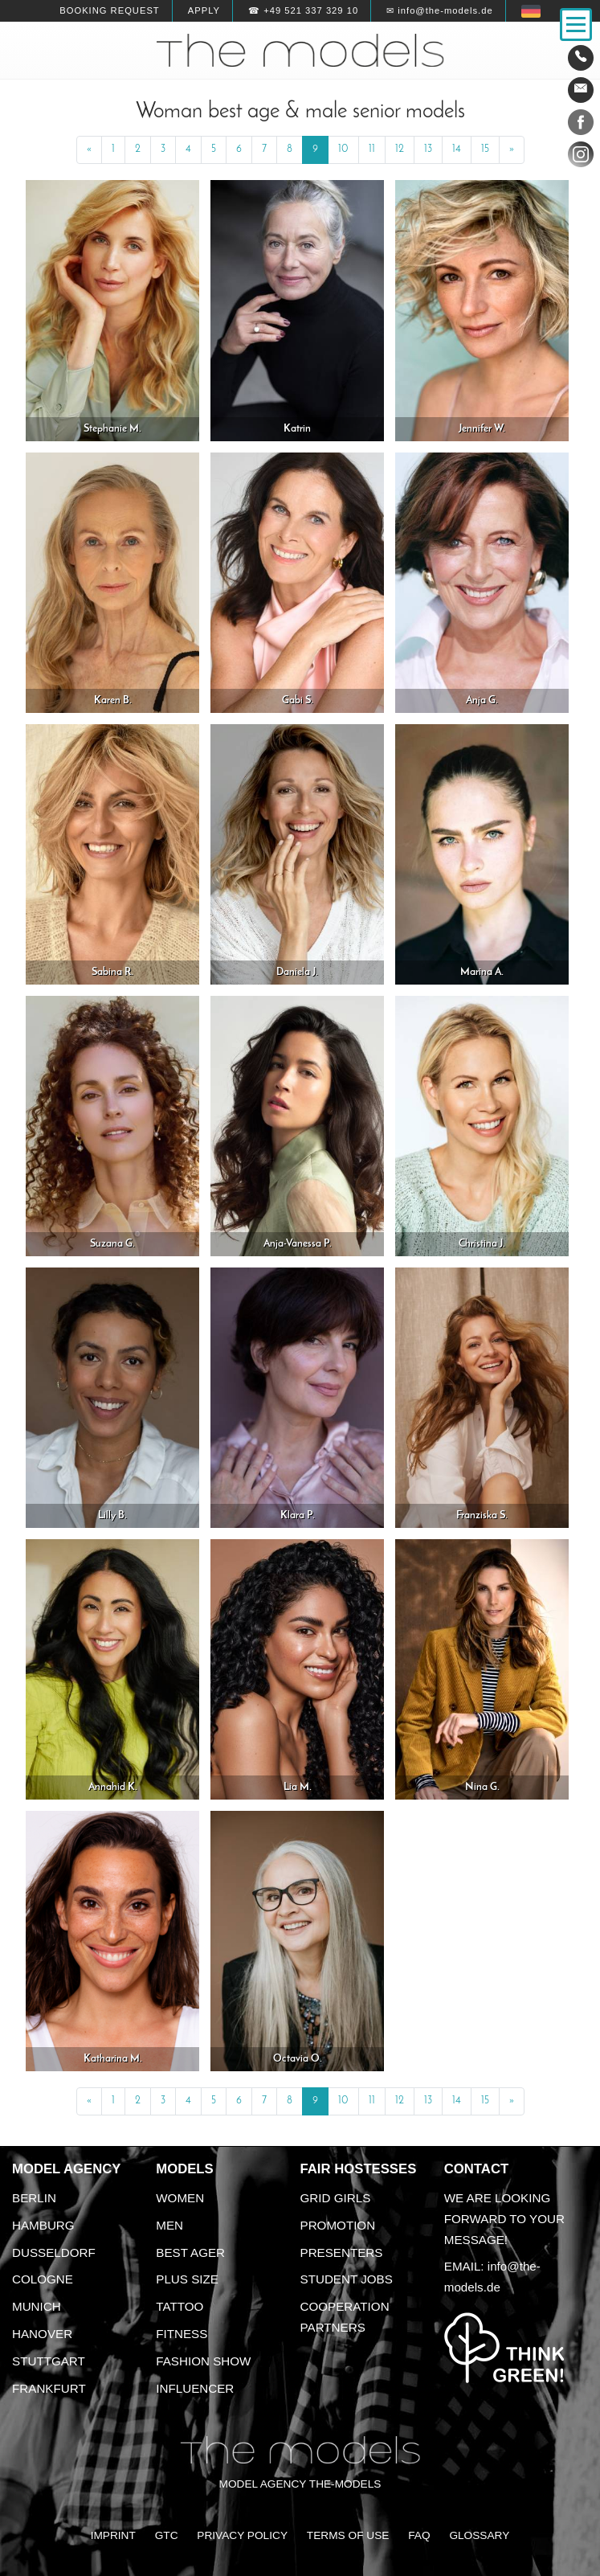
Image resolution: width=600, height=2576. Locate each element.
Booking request (109, 10)
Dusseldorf (54, 2252)
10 (343, 149)
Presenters (341, 2252)
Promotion (338, 2225)
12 (399, 149)
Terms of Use (348, 2535)
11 (372, 149)
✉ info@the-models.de (439, 10)
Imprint (113, 2535)
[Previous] (89, 150)
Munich (36, 2306)
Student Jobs (346, 2279)
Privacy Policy (242, 2535)
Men (169, 2225)
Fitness (181, 2334)
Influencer (195, 2388)
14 (456, 149)
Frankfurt (49, 2388)
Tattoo (179, 2306)
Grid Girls (335, 2198)
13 (428, 149)
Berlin (34, 2198)
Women (180, 2198)
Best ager (190, 2252)
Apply (204, 10)
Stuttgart (48, 2361)
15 (485, 149)
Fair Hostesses (358, 2169)
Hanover (42, 2334)
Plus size (187, 2279)
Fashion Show (203, 2361)
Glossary (479, 2535)
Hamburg (43, 2225)
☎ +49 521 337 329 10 (303, 10)
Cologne (42, 2279)
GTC (166, 2535)
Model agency (66, 2169)
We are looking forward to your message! (504, 2218)
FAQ (419, 2535)
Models (184, 2169)
